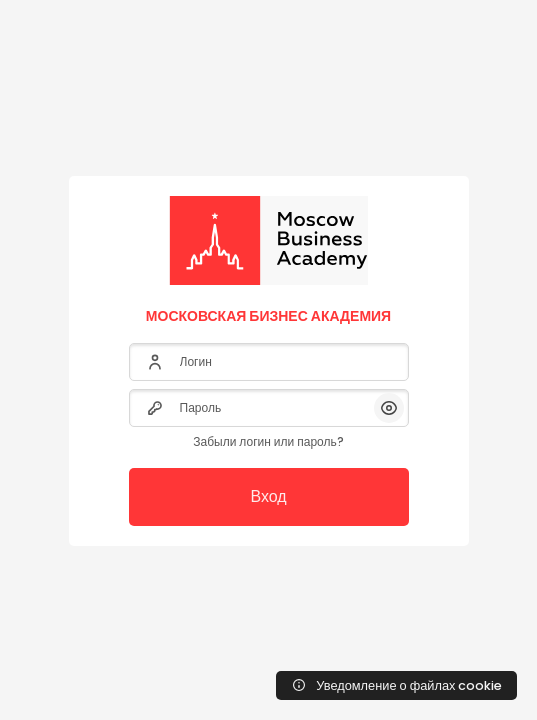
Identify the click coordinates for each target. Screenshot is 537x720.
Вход (268, 496)
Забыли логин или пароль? (268, 441)
